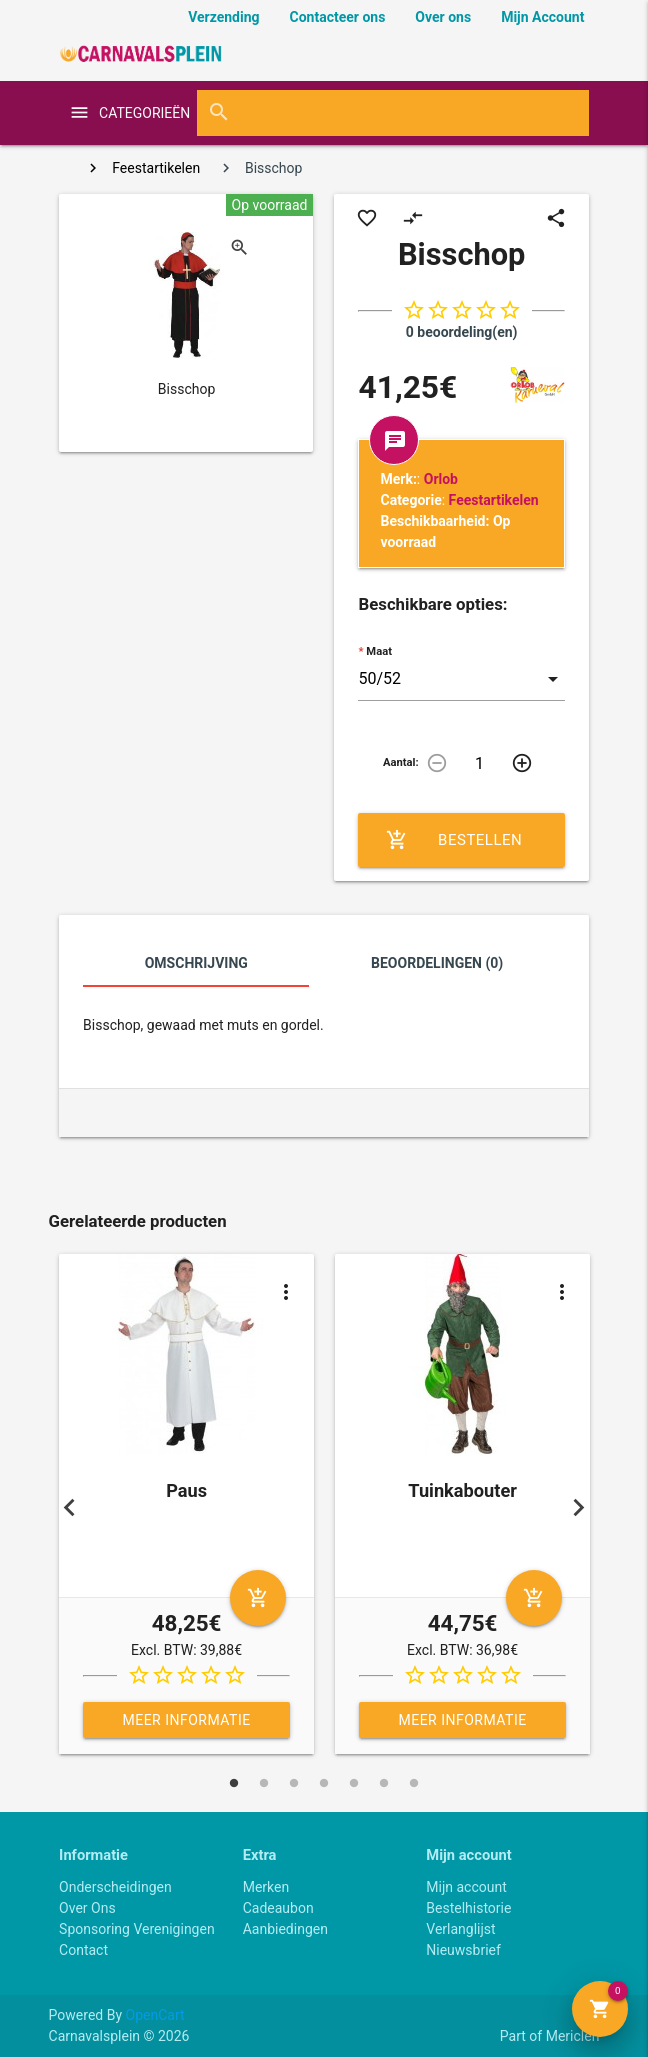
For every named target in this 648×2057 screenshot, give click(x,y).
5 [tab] (354, 1783)
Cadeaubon (278, 1908)
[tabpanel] (187, 1507)
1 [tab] (234, 1783)
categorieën (137, 113)
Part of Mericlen (550, 2036)
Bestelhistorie (468, 1908)
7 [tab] (414, 1783)
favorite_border (367, 218)
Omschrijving (196, 963)
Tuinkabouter (462, 1490)
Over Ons (87, 1908)
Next (578, 1507)
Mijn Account (542, 17)
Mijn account (466, 1887)
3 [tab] (294, 1783)
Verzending (223, 17)
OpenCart (155, 2015)
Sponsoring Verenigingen (137, 1929)
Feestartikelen (156, 168)
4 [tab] (324, 1783)
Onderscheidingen (115, 1887)
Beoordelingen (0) (437, 963)
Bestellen (454, 840)
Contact (83, 1950)
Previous (70, 1507)
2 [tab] (264, 1783)
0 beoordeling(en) (462, 332)
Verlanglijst (460, 1929)
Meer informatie (186, 1720)
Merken (266, 1887)
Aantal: (401, 762)
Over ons (443, 17)
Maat (379, 651)
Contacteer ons (338, 17)
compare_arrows (413, 218)
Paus (186, 1490)
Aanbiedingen (285, 1929)
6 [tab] (384, 1783)
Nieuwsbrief (463, 1950)
